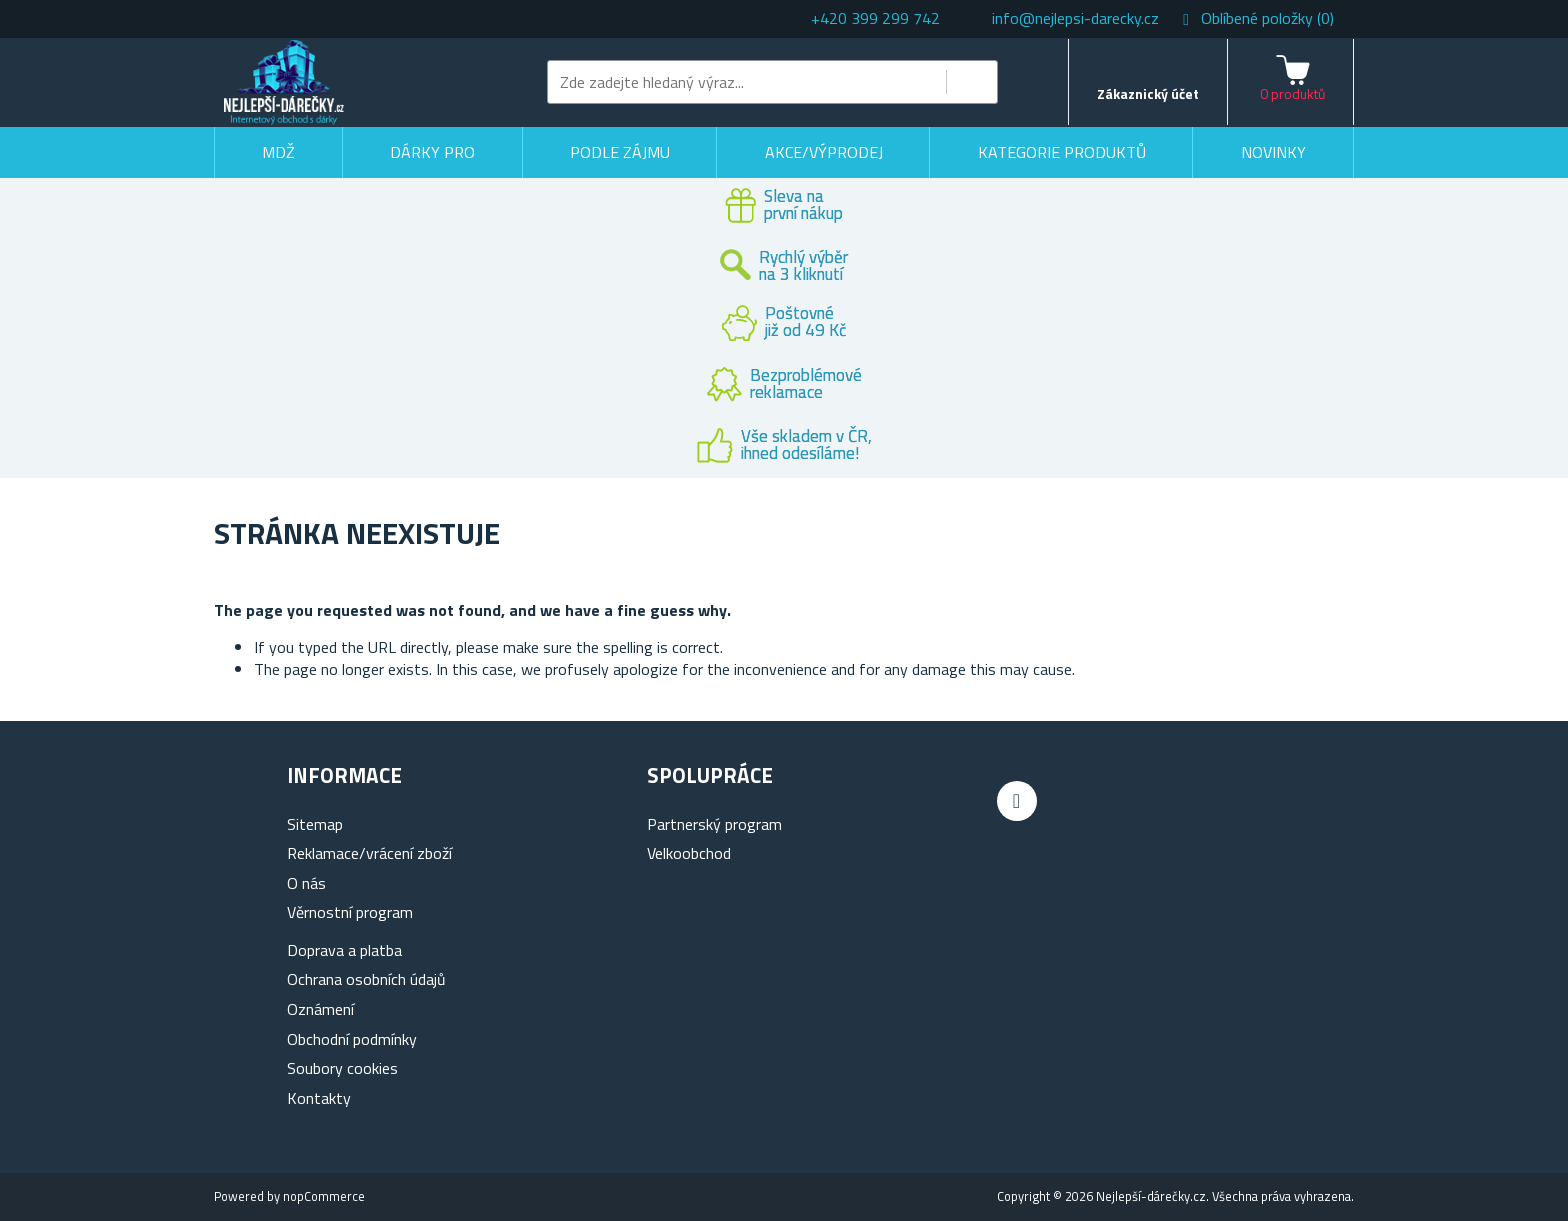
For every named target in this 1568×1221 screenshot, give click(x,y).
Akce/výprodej (824, 152)
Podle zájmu (620, 152)
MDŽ (278, 152)
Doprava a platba (344, 950)
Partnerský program (714, 824)
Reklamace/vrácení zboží (369, 853)
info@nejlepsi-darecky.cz (1075, 18)
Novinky (1273, 152)
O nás (306, 883)
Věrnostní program (350, 912)
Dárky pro (432, 152)
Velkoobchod (689, 853)
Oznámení (320, 1009)
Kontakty (319, 1098)
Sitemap (315, 824)
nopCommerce (324, 1196)
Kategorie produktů (1062, 152)
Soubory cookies (342, 1068)
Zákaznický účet (1148, 93)
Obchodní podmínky (352, 1039)
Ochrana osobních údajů (366, 979)
